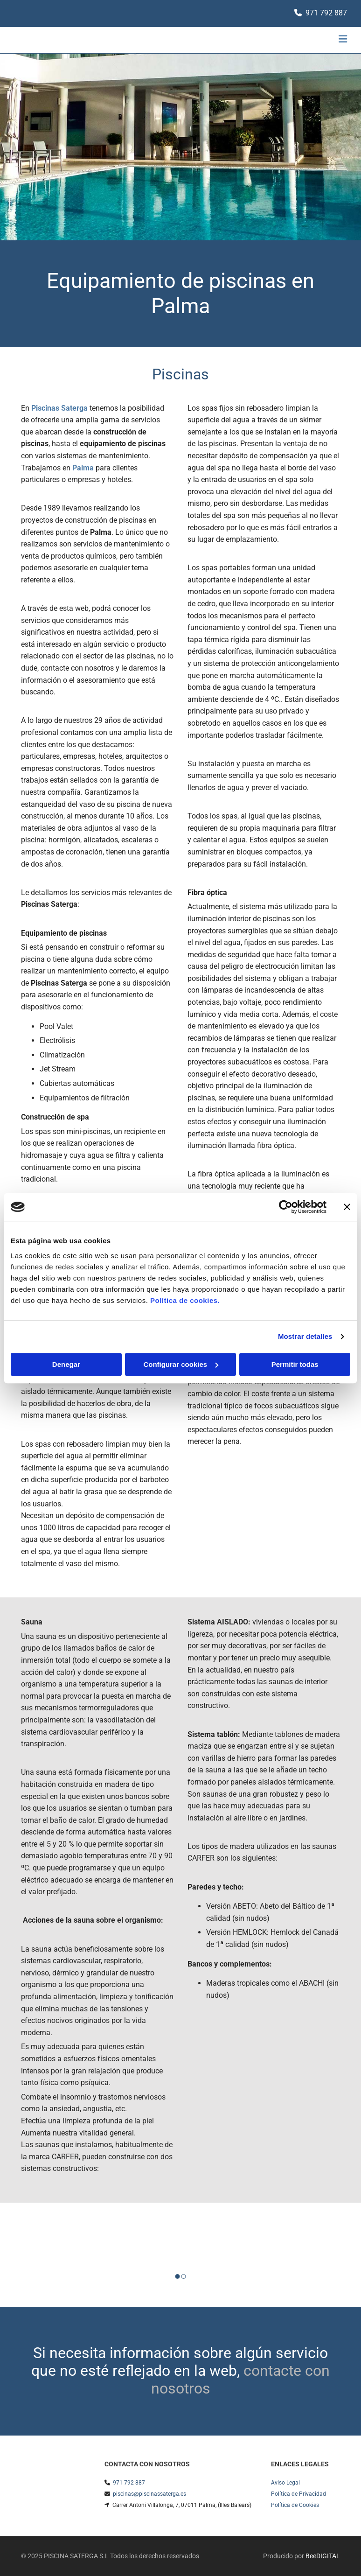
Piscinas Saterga (59, 408)
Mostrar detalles (305, 1336)
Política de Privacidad (298, 2494)
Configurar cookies (180, 1364)
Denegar (66, 1364)
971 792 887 (326, 12)
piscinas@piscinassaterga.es (149, 2494)
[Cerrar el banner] (347, 1207)
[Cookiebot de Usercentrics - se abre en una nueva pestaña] (285, 1207)
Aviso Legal (285, 2482)
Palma (83, 467)
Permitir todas (295, 1364)
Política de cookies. (185, 1300)
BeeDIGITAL (322, 2556)
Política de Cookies (295, 2505)
